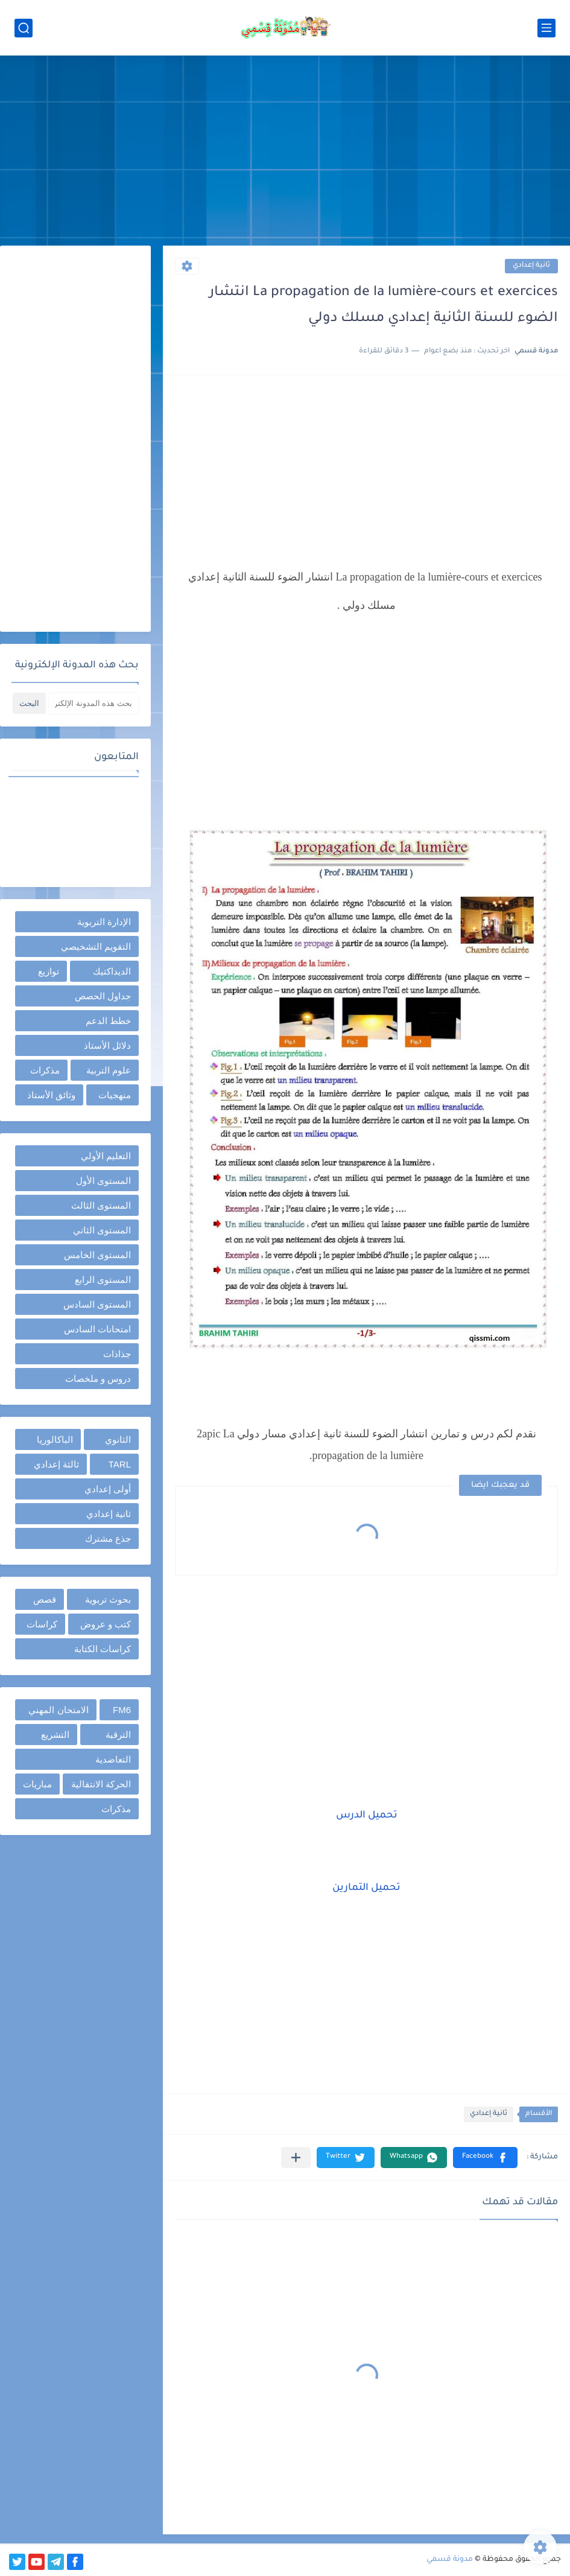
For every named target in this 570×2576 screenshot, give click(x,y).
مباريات (37, 1784)
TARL (120, 1464)
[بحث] (23, 28)
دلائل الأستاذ (107, 1045)
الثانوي (118, 1439)
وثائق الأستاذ (51, 1095)
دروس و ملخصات (98, 1378)
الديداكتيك (112, 971)
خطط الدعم (108, 1021)
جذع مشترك (108, 1538)
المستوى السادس (97, 1304)
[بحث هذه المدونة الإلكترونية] (93, 703)
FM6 (122, 1710)
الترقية (118, 1734)
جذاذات (117, 1354)
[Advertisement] (285, 152)
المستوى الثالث (101, 1205)
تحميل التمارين (366, 1888)
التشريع (55, 1734)
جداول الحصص (103, 996)
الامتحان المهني (58, 1710)
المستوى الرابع (103, 1279)
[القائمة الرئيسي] (546, 28)
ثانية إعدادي (531, 266)
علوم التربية (108, 1070)
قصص (44, 1599)
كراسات (42, 1624)
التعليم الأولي (106, 1156)
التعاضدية (113, 1759)
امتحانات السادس (97, 1329)
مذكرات (45, 1070)
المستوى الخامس (97, 1255)
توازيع (48, 971)
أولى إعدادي (107, 1489)
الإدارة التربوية (104, 922)
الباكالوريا (55, 1439)
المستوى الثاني (102, 1230)
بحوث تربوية (108, 1599)
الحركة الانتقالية (101, 1784)
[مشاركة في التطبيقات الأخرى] (296, 2157)
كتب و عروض (105, 1624)
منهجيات (114, 1095)
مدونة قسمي (449, 2559)
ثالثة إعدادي (56, 1464)
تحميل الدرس (366, 1815)
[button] (485, 2157)
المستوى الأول (103, 1180)
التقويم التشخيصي (96, 946)
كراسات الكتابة (102, 1649)
